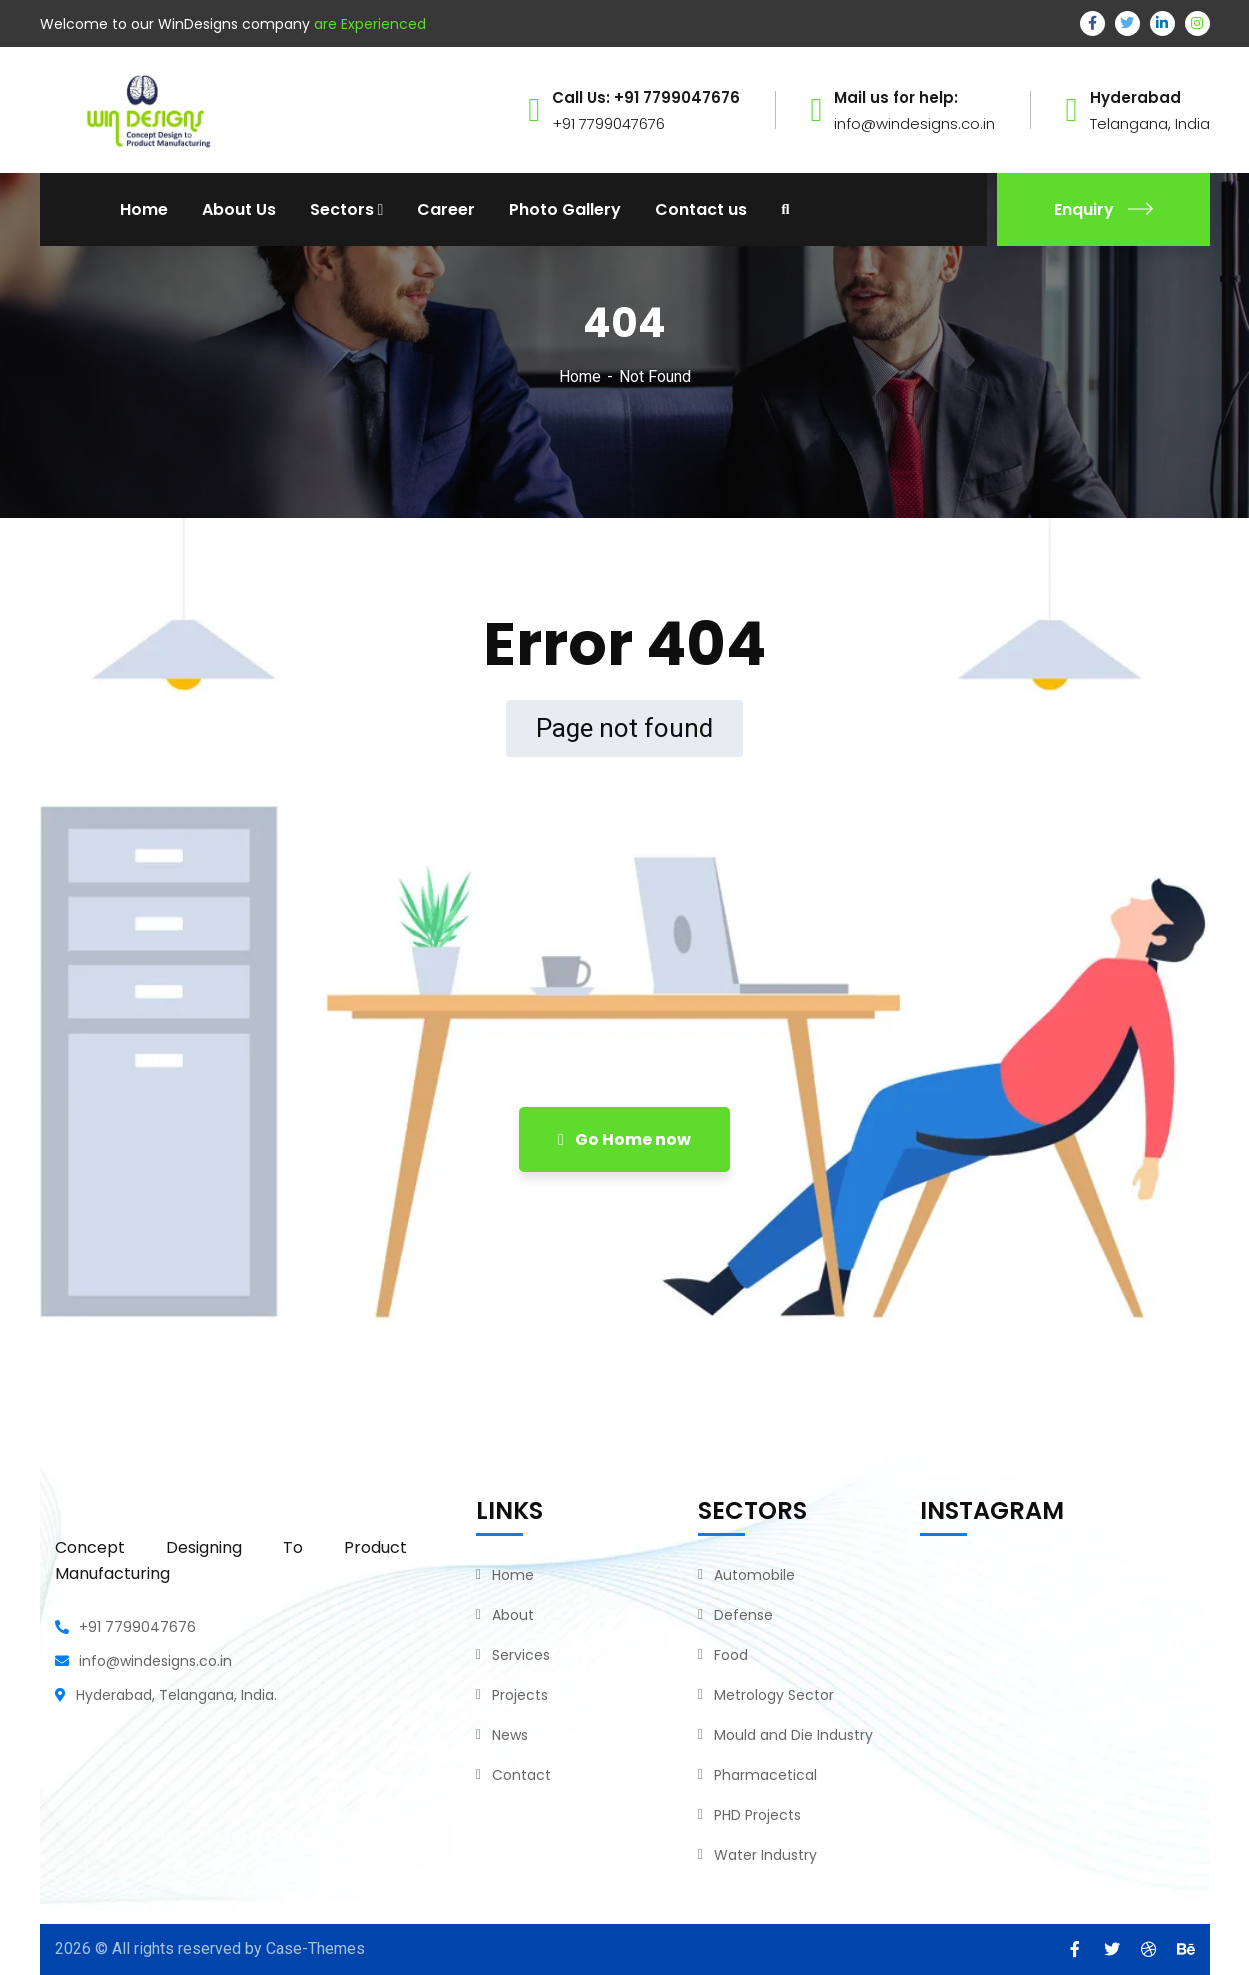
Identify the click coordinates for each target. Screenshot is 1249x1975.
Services (521, 1655)
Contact (521, 1775)
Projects (520, 1695)
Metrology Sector (774, 1695)
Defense (743, 1615)
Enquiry (1103, 209)
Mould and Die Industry (793, 1735)
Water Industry (765, 1855)
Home (580, 376)
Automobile (754, 1575)
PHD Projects (757, 1815)
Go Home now (624, 1139)
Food (731, 1655)
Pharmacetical (765, 1775)
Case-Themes (315, 1948)
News (510, 1735)
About (513, 1615)
